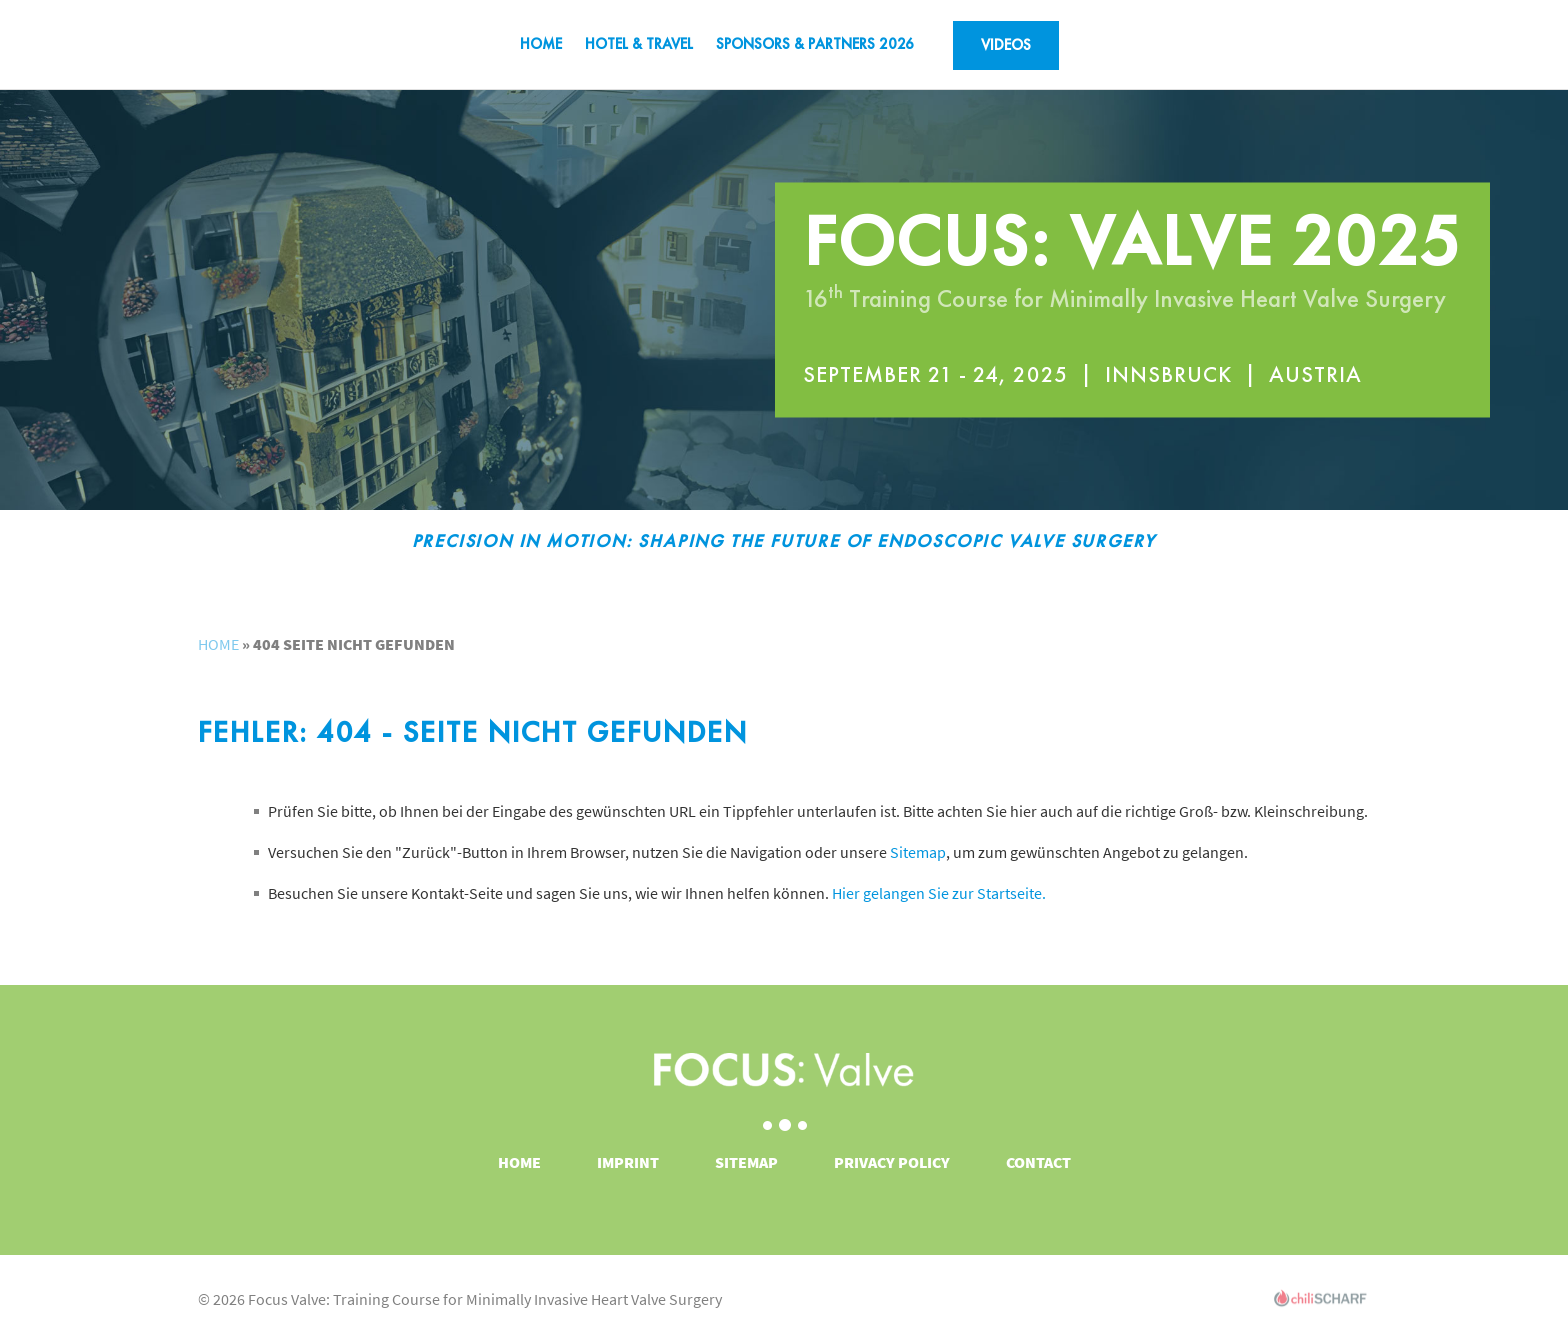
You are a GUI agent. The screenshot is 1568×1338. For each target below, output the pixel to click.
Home (541, 44)
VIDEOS (1006, 45)
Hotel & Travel (639, 44)
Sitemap (918, 852)
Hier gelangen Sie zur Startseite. (939, 893)
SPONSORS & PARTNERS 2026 (815, 44)
